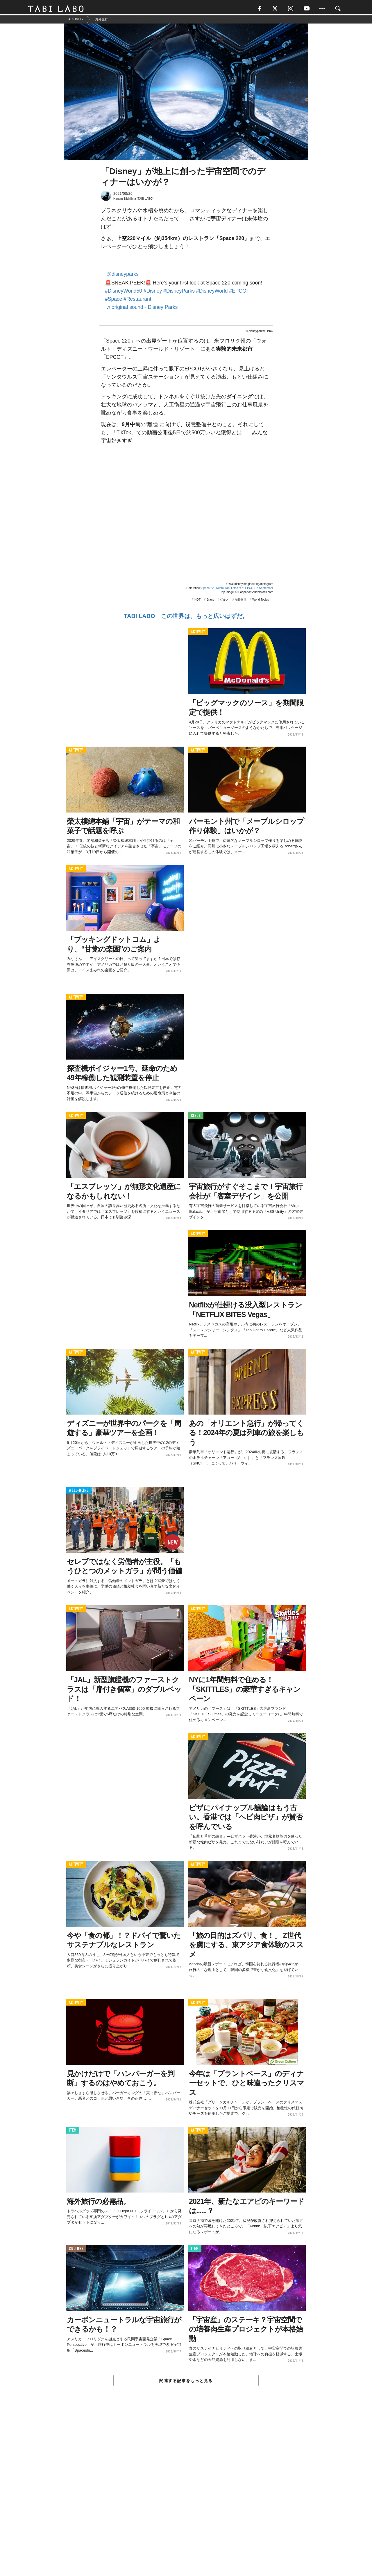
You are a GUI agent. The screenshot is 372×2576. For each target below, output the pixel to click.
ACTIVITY (198, 634)
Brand (210, 601)
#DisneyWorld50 (123, 293)
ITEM (73, 2132)
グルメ (224, 601)
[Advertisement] (186, 2495)
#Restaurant (137, 301)
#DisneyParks (179, 293)
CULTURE (76, 2251)
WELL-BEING (79, 1492)
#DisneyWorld (212, 293)
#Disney (153, 293)
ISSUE (196, 1118)
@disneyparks (122, 276)
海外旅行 (240, 601)
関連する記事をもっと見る (185, 2383)
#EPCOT (239, 293)
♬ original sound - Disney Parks (142, 309)
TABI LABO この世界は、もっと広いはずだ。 (186, 618)
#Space (113, 301)
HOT (197, 601)
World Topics (260, 601)
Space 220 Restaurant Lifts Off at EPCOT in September (237, 590)
